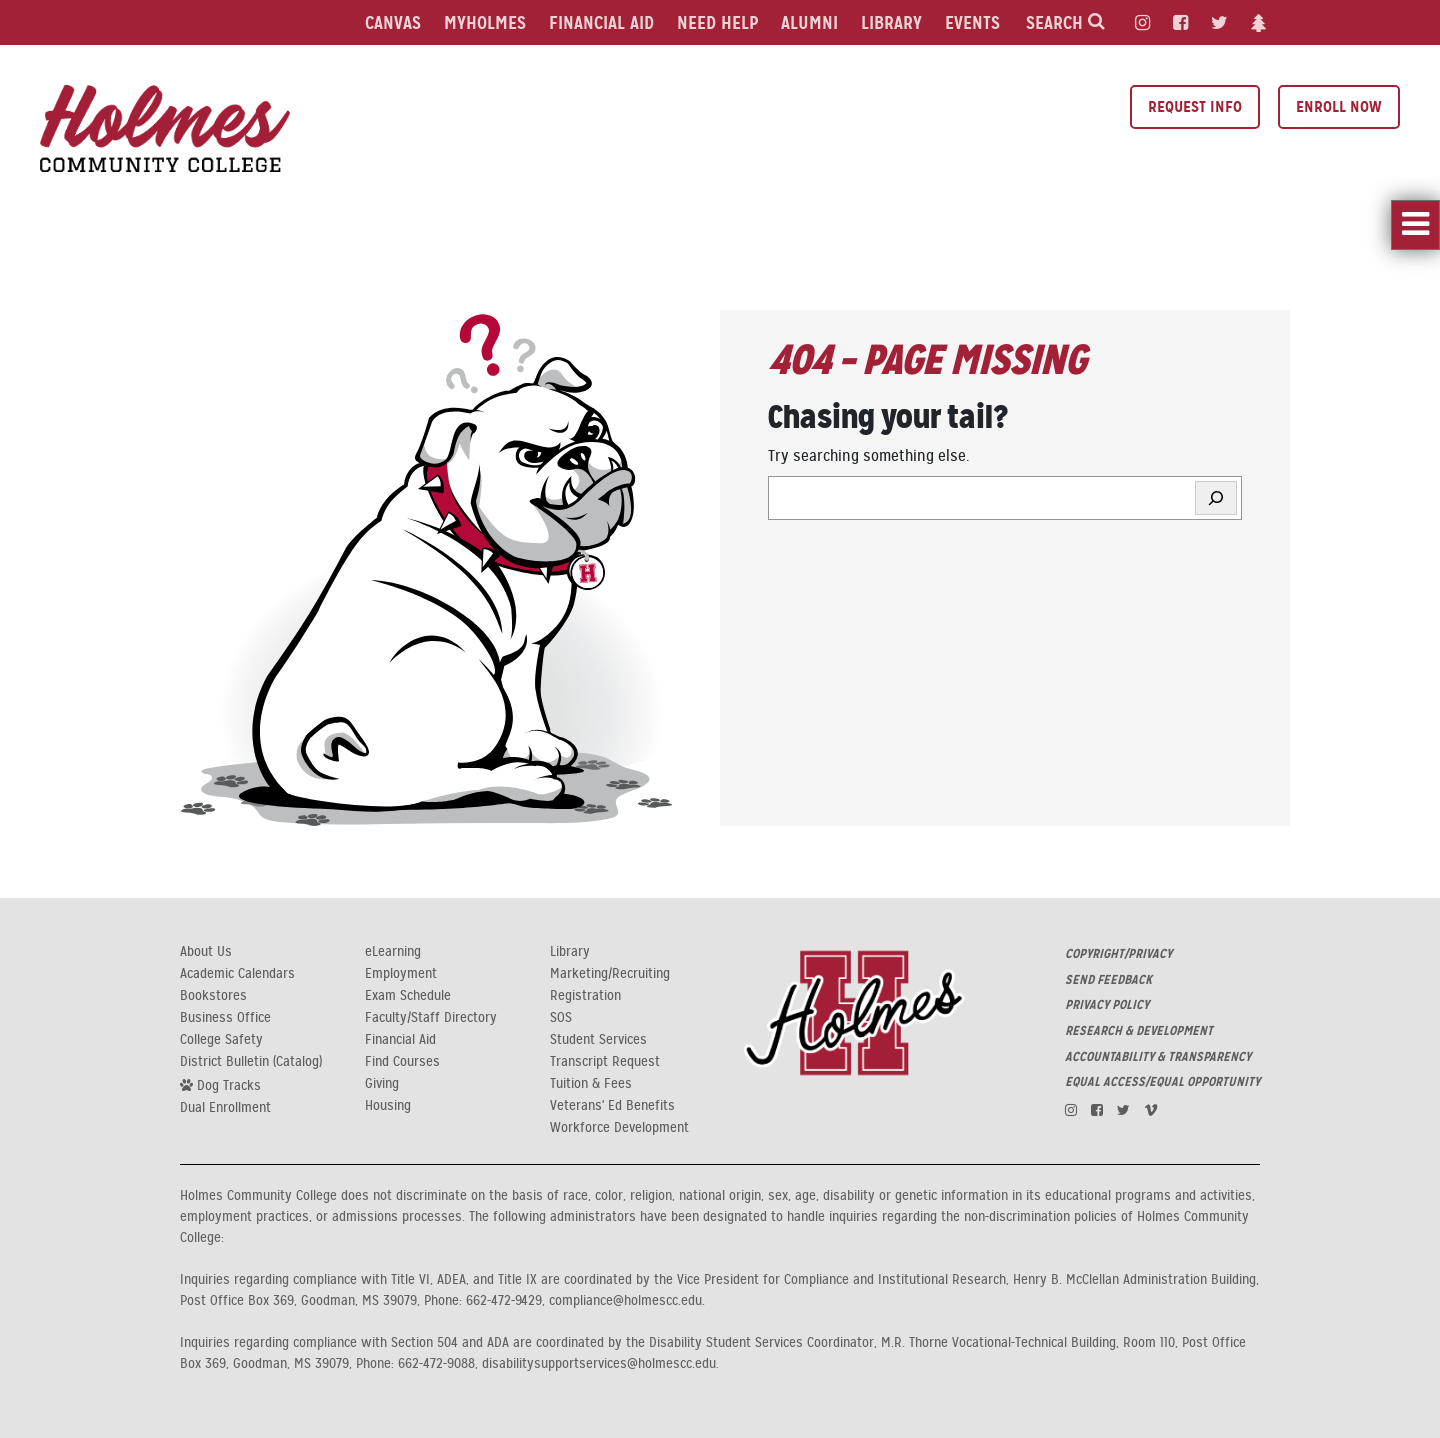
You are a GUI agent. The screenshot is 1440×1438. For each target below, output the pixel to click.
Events (972, 22)
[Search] (1216, 498)
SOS (561, 1018)
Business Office (225, 1018)
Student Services (598, 1040)
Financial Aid (601, 22)
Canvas (393, 22)
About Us (206, 952)
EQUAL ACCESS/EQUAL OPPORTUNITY (1162, 1082)
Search (1065, 22)
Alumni (809, 22)
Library (891, 22)
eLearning (393, 952)
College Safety (221, 1040)
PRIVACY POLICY (1107, 1005)
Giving (382, 1084)
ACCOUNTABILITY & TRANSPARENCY (1158, 1057)
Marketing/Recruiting (610, 974)
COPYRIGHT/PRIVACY (1118, 954)
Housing (388, 1106)
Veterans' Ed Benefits (612, 1106)
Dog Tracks (220, 1085)
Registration (585, 996)
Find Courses (402, 1062)
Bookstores (213, 996)
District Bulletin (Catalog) (251, 1062)
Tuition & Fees (591, 1084)
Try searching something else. (868, 456)
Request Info (1195, 106)
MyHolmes (485, 22)
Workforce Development (619, 1128)
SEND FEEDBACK (1108, 980)
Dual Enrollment (225, 1108)
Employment (401, 974)
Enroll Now (1339, 106)
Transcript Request (605, 1062)
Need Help (717, 22)
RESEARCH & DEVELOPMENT (1139, 1031)
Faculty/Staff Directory (431, 1018)
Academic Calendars (237, 974)
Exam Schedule (408, 996)
